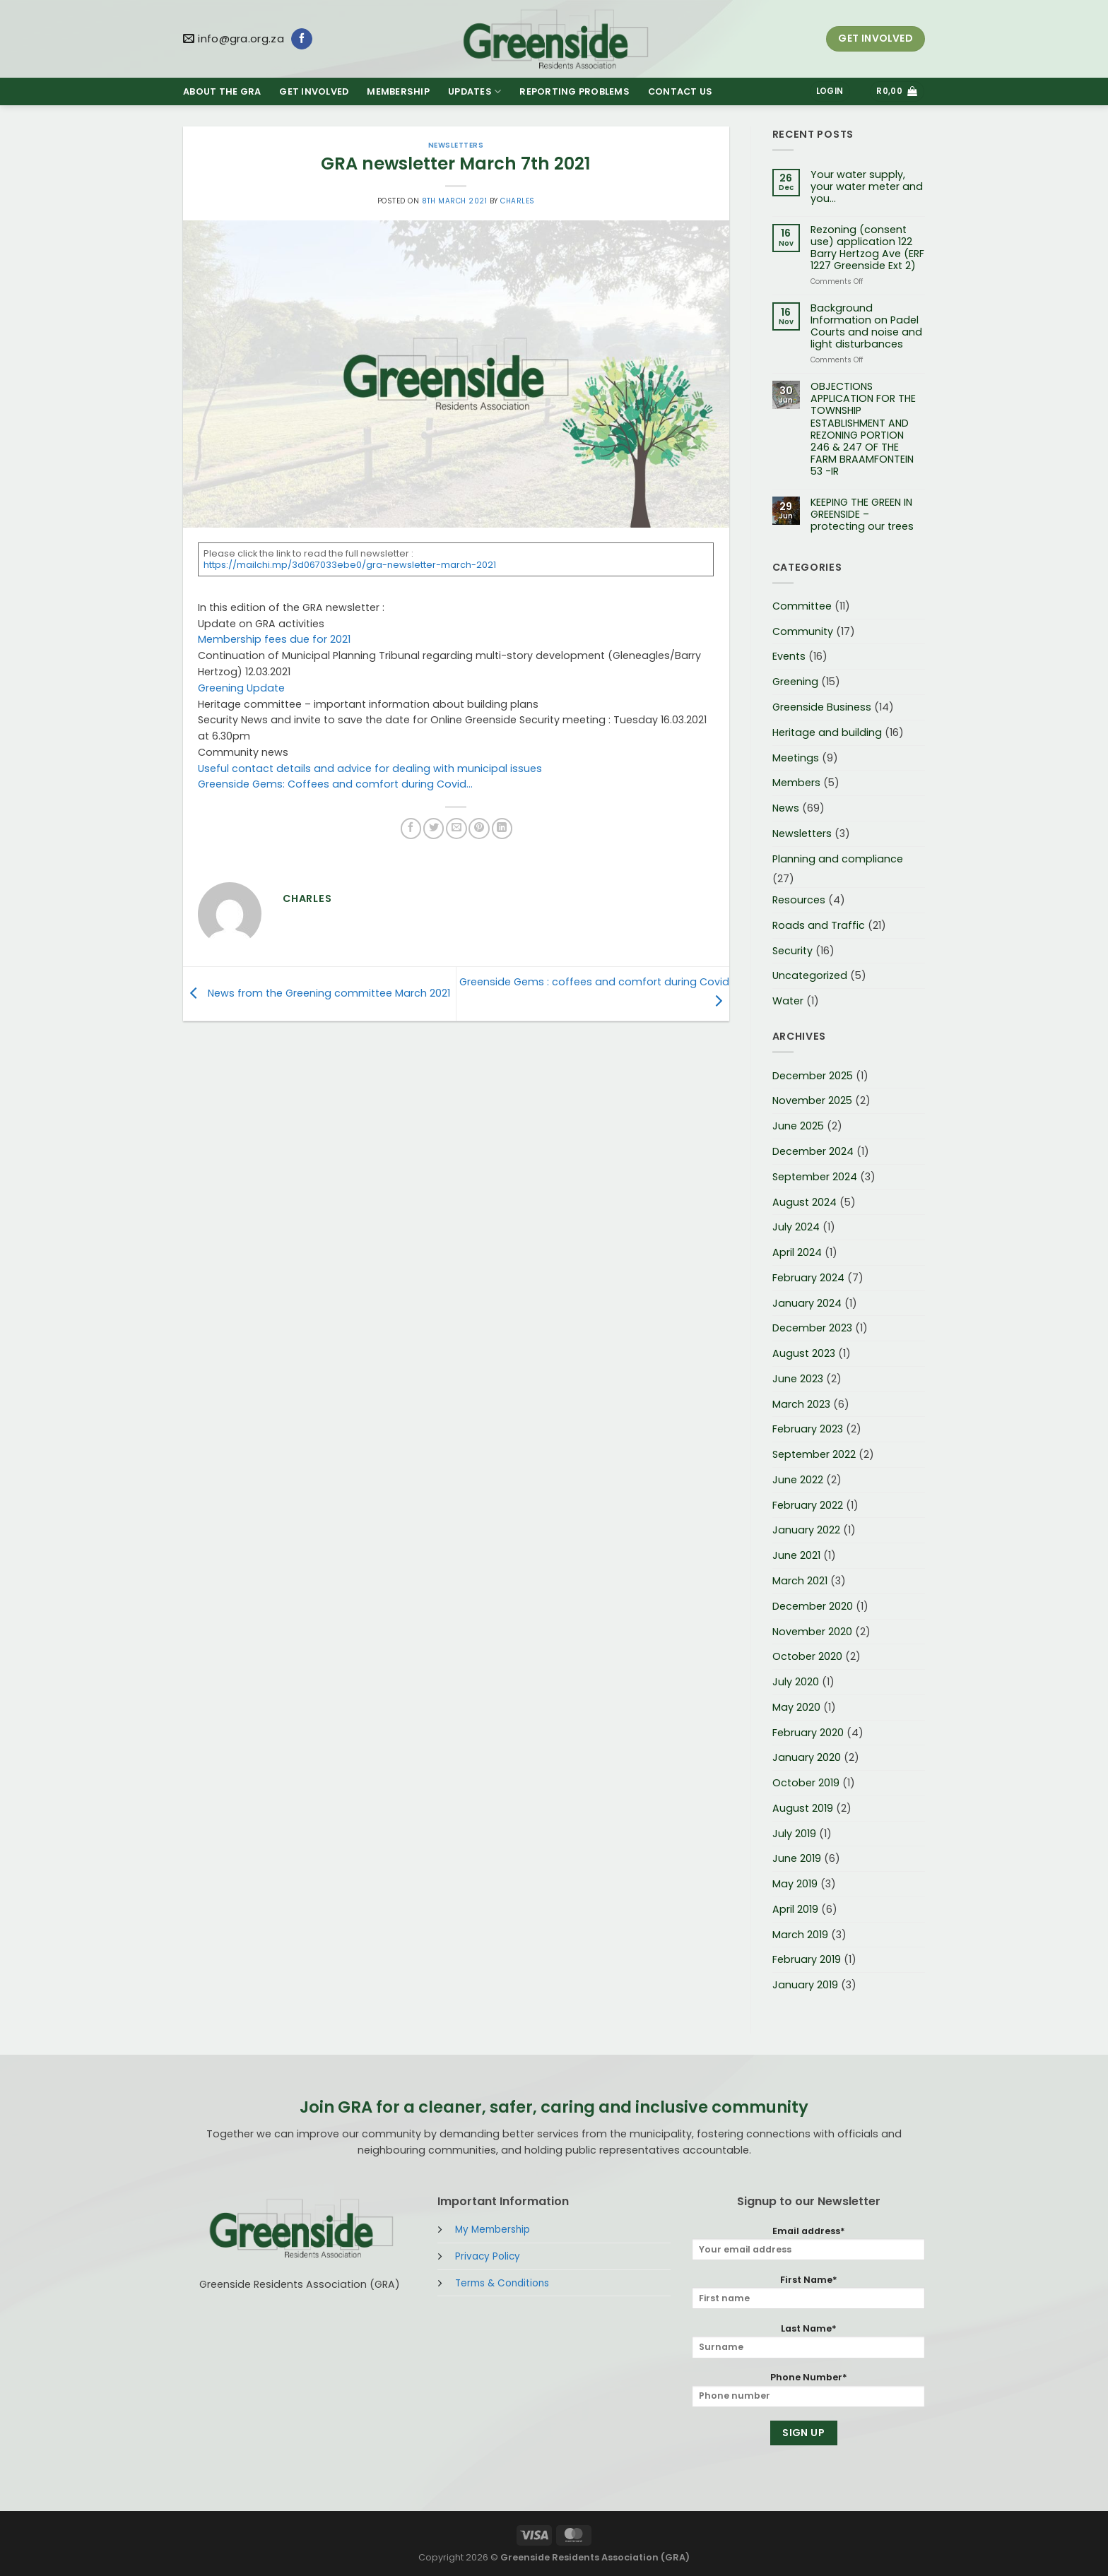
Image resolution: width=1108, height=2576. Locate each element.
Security (792, 951)
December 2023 (812, 1328)
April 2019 (795, 1909)
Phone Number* (808, 2389)
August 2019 (802, 1808)
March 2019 (800, 1935)
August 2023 (803, 1353)
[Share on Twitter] (433, 828)
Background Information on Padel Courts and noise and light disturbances (866, 326)
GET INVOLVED (313, 91)
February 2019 (806, 1959)
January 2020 (806, 1757)
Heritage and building (827, 732)
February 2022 (807, 1505)
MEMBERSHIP (398, 91)
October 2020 (807, 1656)
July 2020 (795, 1682)
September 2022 (814, 1454)
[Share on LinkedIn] (502, 828)
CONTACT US (680, 91)
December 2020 (812, 1606)
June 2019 (796, 1858)
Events (789, 656)
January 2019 (805, 1985)
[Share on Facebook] (411, 828)
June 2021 (796, 1555)
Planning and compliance (837, 859)
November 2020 (812, 1632)
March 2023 (801, 1404)
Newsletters (455, 145)
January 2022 (806, 1530)
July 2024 (796, 1227)
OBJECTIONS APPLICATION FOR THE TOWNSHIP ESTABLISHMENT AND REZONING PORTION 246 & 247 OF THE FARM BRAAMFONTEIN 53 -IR (863, 429)
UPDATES (474, 91)
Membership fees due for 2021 (274, 639)
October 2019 (805, 1783)
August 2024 (804, 1202)
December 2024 (813, 1151)
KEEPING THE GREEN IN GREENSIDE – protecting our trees (862, 515)
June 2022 (797, 1480)
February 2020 (808, 1733)
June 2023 (797, 1379)
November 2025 (812, 1100)
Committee (802, 606)
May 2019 (795, 1884)
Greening (795, 682)
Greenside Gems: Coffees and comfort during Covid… (335, 784)
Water (787, 1001)
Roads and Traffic (818, 925)
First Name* (808, 2292)
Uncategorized (809, 975)
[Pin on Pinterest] (478, 828)
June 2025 (798, 1126)
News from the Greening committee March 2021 (316, 993)
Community (802, 631)
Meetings (795, 758)
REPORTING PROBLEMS (574, 91)
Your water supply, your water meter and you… (867, 187)
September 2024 (814, 1177)
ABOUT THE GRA (222, 91)
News (785, 808)
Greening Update (241, 688)
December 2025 (812, 1076)
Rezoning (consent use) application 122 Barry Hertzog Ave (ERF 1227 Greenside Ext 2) (867, 248)
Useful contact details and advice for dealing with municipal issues (370, 768)
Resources (798, 900)
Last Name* (808, 2340)
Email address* (808, 2243)
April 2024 (797, 1252)
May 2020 (796, 1707)
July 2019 (794, 1834)
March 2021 (799, 1581)
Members (796, 783)
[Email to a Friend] (456, 828)
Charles (517, 201)
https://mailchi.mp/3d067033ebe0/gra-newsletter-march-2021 (350, 565)
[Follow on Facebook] (301, 38)
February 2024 (808, 1278)
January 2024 (807, 1303)
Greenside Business (821, 707)
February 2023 (807, 1429)
